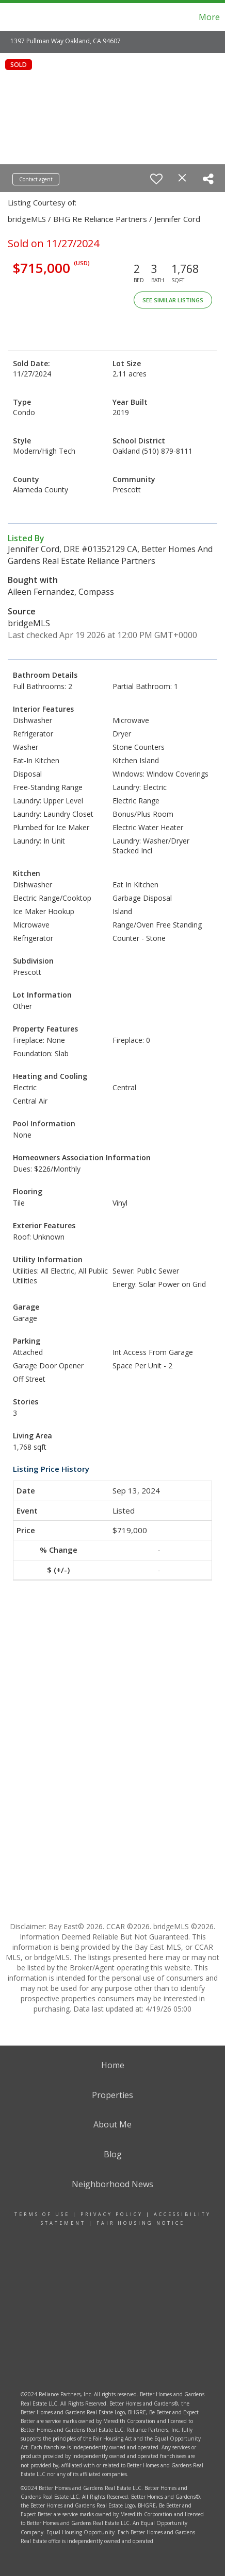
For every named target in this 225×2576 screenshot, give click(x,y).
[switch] (156, 179)
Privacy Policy (112, 2214)
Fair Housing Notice (141, 2223)
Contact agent (36, 179)
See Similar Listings (172, 300)
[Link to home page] (19, 17)
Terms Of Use (42, 2214)
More (209, 17)
